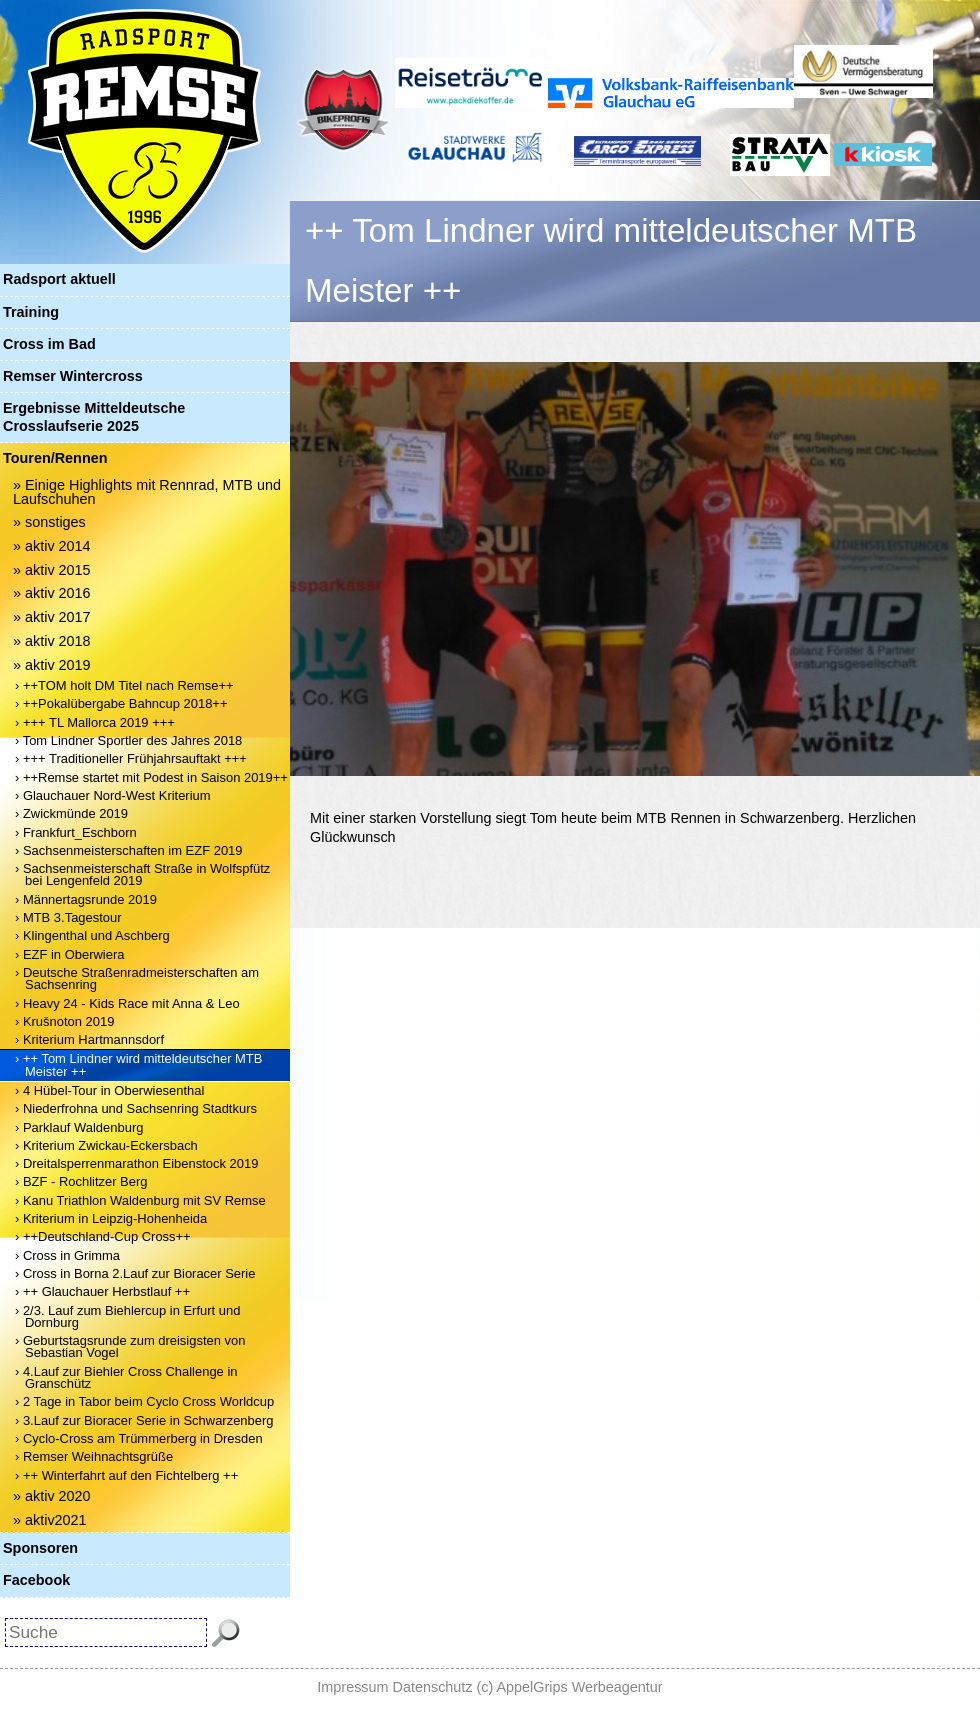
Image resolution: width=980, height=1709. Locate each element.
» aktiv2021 (50, 1520)
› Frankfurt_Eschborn (76, 832)
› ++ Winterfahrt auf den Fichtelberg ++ (126, 1475)
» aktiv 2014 (52, 546)
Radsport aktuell (59, 279)
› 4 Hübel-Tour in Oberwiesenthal (109, 1090)
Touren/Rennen (55, 458)
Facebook (36, 1580)
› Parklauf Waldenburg (79, 1127)
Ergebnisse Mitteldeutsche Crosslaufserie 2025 (94, 416)
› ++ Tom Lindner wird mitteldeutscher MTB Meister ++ (138, 1064)
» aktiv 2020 (52, 1496)
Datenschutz (433, 1687)
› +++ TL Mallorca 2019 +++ (95, 722)
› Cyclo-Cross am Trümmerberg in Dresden (139, 1438)
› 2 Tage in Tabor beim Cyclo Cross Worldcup (144, 1401)
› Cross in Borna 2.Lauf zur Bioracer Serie (135, 1273)
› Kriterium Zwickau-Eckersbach (106, 1145)
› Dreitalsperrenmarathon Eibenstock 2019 (136, 1163)
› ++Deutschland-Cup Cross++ (103, 1236)
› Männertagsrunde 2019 (86, 899)
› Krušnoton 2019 (64, 1021)
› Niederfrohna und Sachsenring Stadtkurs (136, 1108)
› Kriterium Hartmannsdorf (89, 1039)
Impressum (352, 1687)
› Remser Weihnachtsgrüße (94, 1456)
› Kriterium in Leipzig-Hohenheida (111, 1218)
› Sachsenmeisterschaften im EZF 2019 (129, 850)
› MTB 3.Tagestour (68, 917)
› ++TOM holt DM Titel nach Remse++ (124, 685)
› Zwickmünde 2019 (71, 813)
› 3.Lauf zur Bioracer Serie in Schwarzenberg (144, 1420)
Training (31, 312)
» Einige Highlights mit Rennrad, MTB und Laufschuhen (147, 492)
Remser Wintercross (73, 376)
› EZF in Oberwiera (69, 954)
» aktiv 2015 (52, 570)
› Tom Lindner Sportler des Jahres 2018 (128, 740)
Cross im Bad (49, 344)
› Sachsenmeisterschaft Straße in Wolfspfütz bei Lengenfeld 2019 (142, 874)
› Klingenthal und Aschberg (92, 935)
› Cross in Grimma (67, 1255)
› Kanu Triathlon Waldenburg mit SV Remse (140, 1200)
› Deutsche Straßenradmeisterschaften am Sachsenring (137, 978)
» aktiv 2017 (52, 617)
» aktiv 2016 (52, 593)
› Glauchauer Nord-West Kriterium (113, 795)
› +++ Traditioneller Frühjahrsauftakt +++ (131, 758)
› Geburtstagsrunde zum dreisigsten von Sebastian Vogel (130, 1346)
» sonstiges (49, 522)
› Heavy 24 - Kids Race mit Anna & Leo (127, 1003)
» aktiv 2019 (52, 665)
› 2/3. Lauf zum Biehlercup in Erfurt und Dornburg (127, 1316)
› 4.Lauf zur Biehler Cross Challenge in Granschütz (126, 1377)
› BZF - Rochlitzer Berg (81, 1181)
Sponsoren (40, 1548)
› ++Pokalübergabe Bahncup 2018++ (121, 703)
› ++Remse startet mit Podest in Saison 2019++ (151, 777)
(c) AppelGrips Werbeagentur (570, 1687)
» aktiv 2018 (52, 641)
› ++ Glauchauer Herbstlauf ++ (102, 1291)
